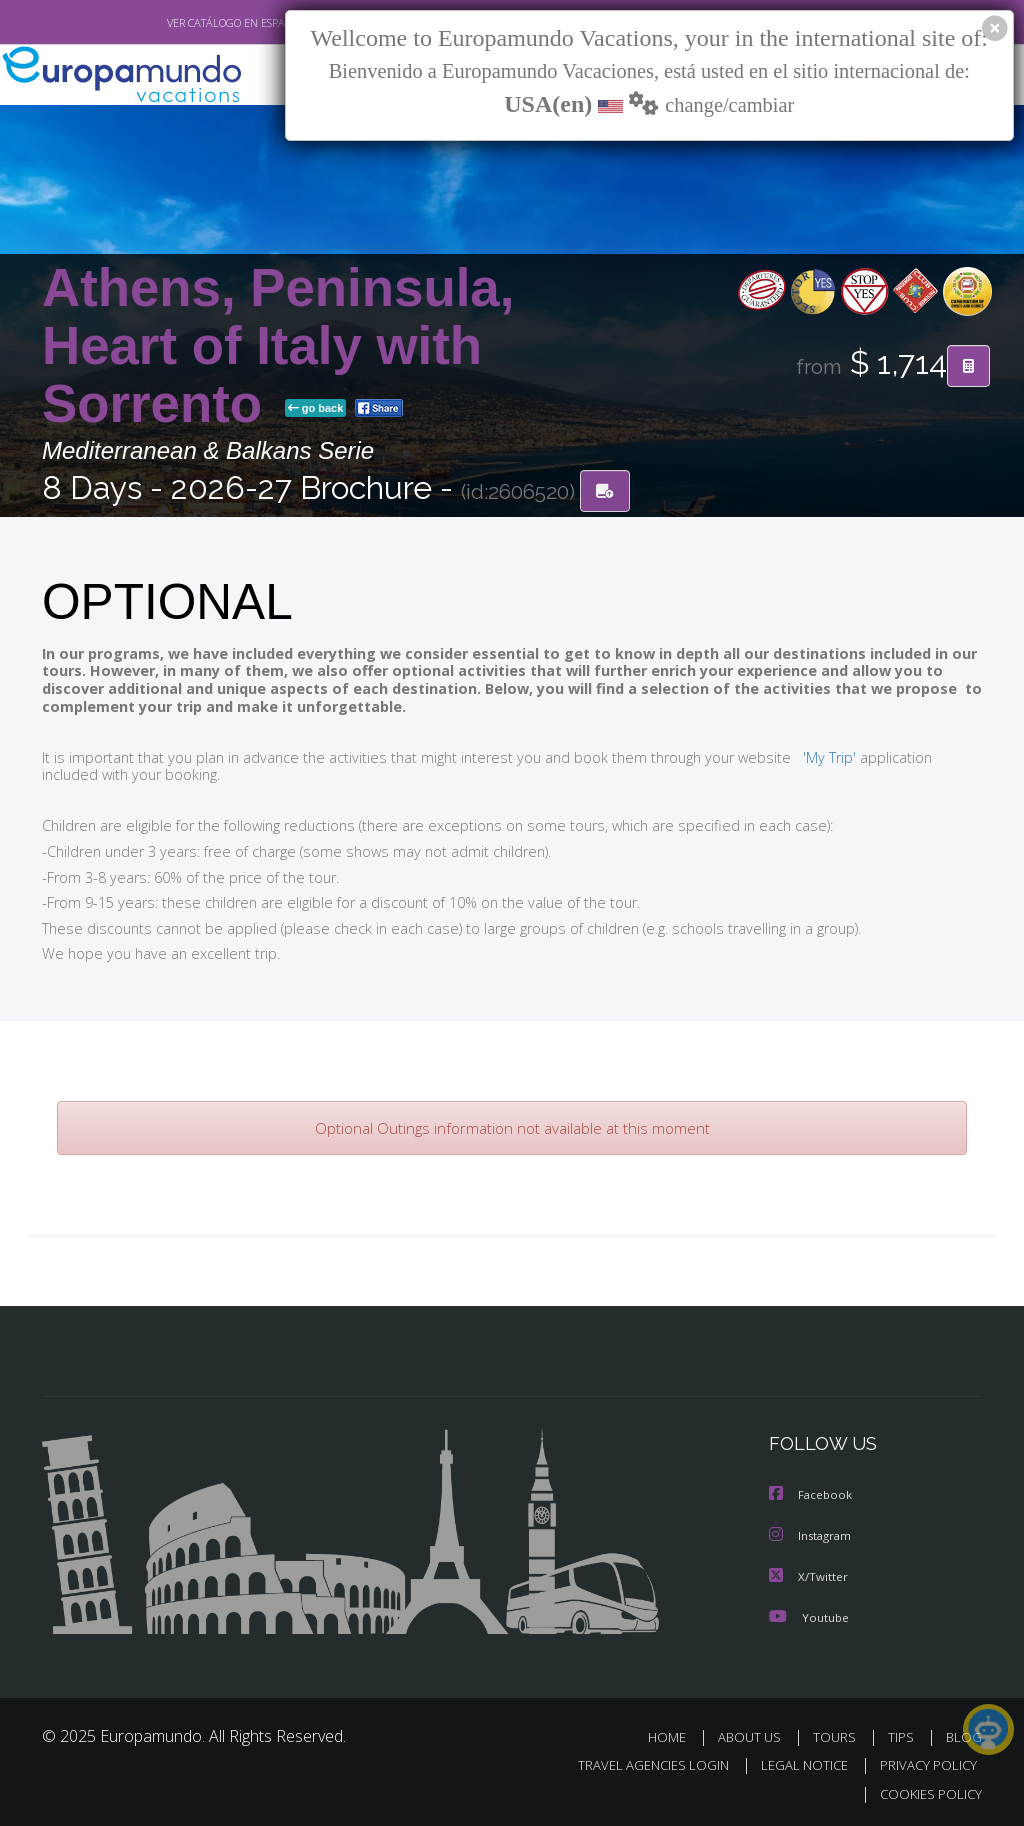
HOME (674, 1735)
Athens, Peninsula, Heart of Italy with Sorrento (278, 346)
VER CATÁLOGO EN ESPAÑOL (190, 23)
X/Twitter (809, 1575)
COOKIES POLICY (926, 1792)
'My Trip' (792, 757)
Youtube (809, 1615)
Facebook (812, 1495)
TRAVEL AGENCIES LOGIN (638, 1764)
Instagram (812, 1535)
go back (316, 409)
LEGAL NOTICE (795, 1764)
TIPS (903, 1735)
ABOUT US (755, 1735)
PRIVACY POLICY (923, 1764)
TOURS (838, 1735)
